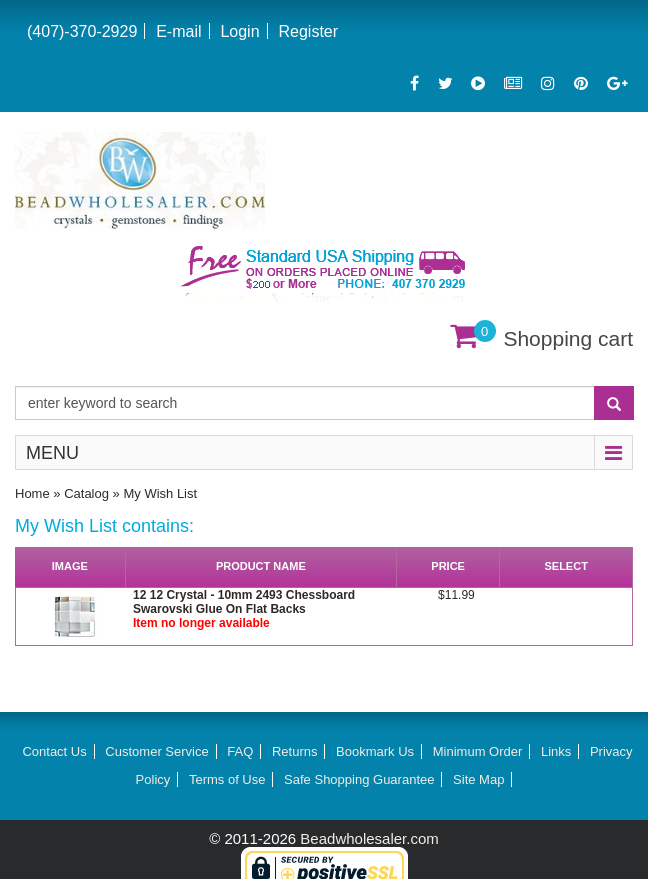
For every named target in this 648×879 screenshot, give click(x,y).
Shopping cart (568, 338)
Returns (295, 751)
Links (556, 751)
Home (32, 493)
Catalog (86, 493)
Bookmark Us (375, 751)
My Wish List (160, 493)
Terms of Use (227, 779)
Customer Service (156, 751)
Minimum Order (478, 751)
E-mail (178, 31)
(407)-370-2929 (82, 31)
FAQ (240, 751)
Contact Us (54, 751)
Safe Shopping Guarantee (359, 779)
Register (308, 31)
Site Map (478, 779)
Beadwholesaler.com (369, 838)
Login (239, 31)
